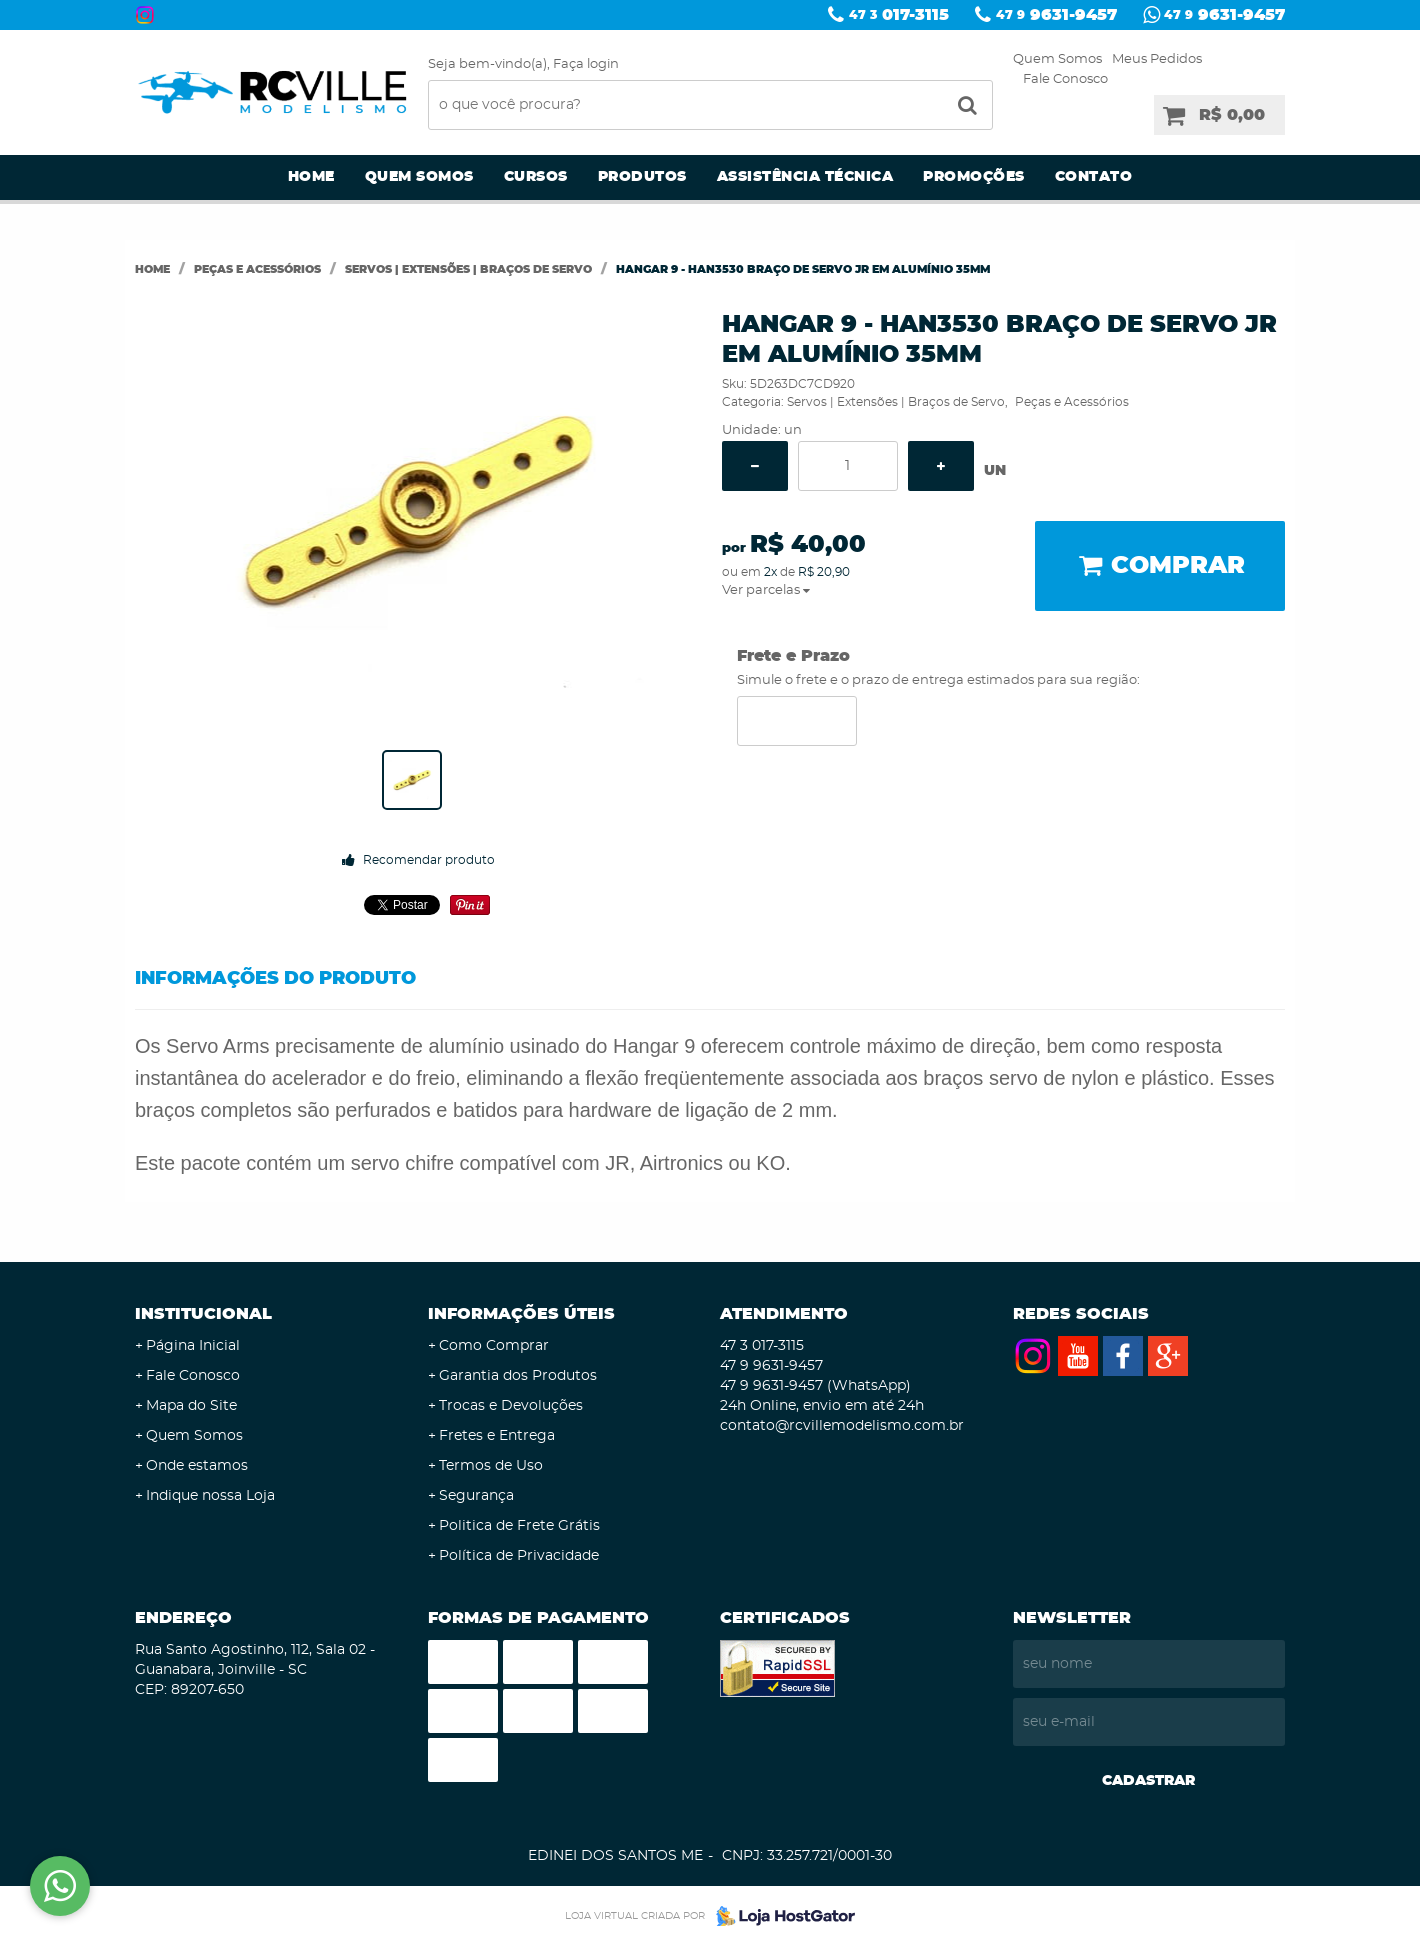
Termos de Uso (491, 1466)
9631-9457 (1056, 15)
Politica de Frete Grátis (519, 1526)
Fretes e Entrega (497, 1436)
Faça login (586, 64)
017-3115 (899, 15)
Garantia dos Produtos (518, 1376)
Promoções (974, 177)
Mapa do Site (191, 1406)
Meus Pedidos (1157, 59)
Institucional (203, 1314)
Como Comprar (494, 1346)
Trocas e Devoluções (511, 1406)
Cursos (536, 177)
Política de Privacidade (519, 1556)
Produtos (642, 177)
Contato (1094, 177)
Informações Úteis (521, 1314)
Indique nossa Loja (210, 1496)
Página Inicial (193, 1346)
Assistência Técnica (805, 177)
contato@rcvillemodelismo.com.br (842, 1426)
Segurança (476, 1496)
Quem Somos (1057, 59)
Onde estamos (197, 1466)
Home (311, 177)
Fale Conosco (1065, 79)
